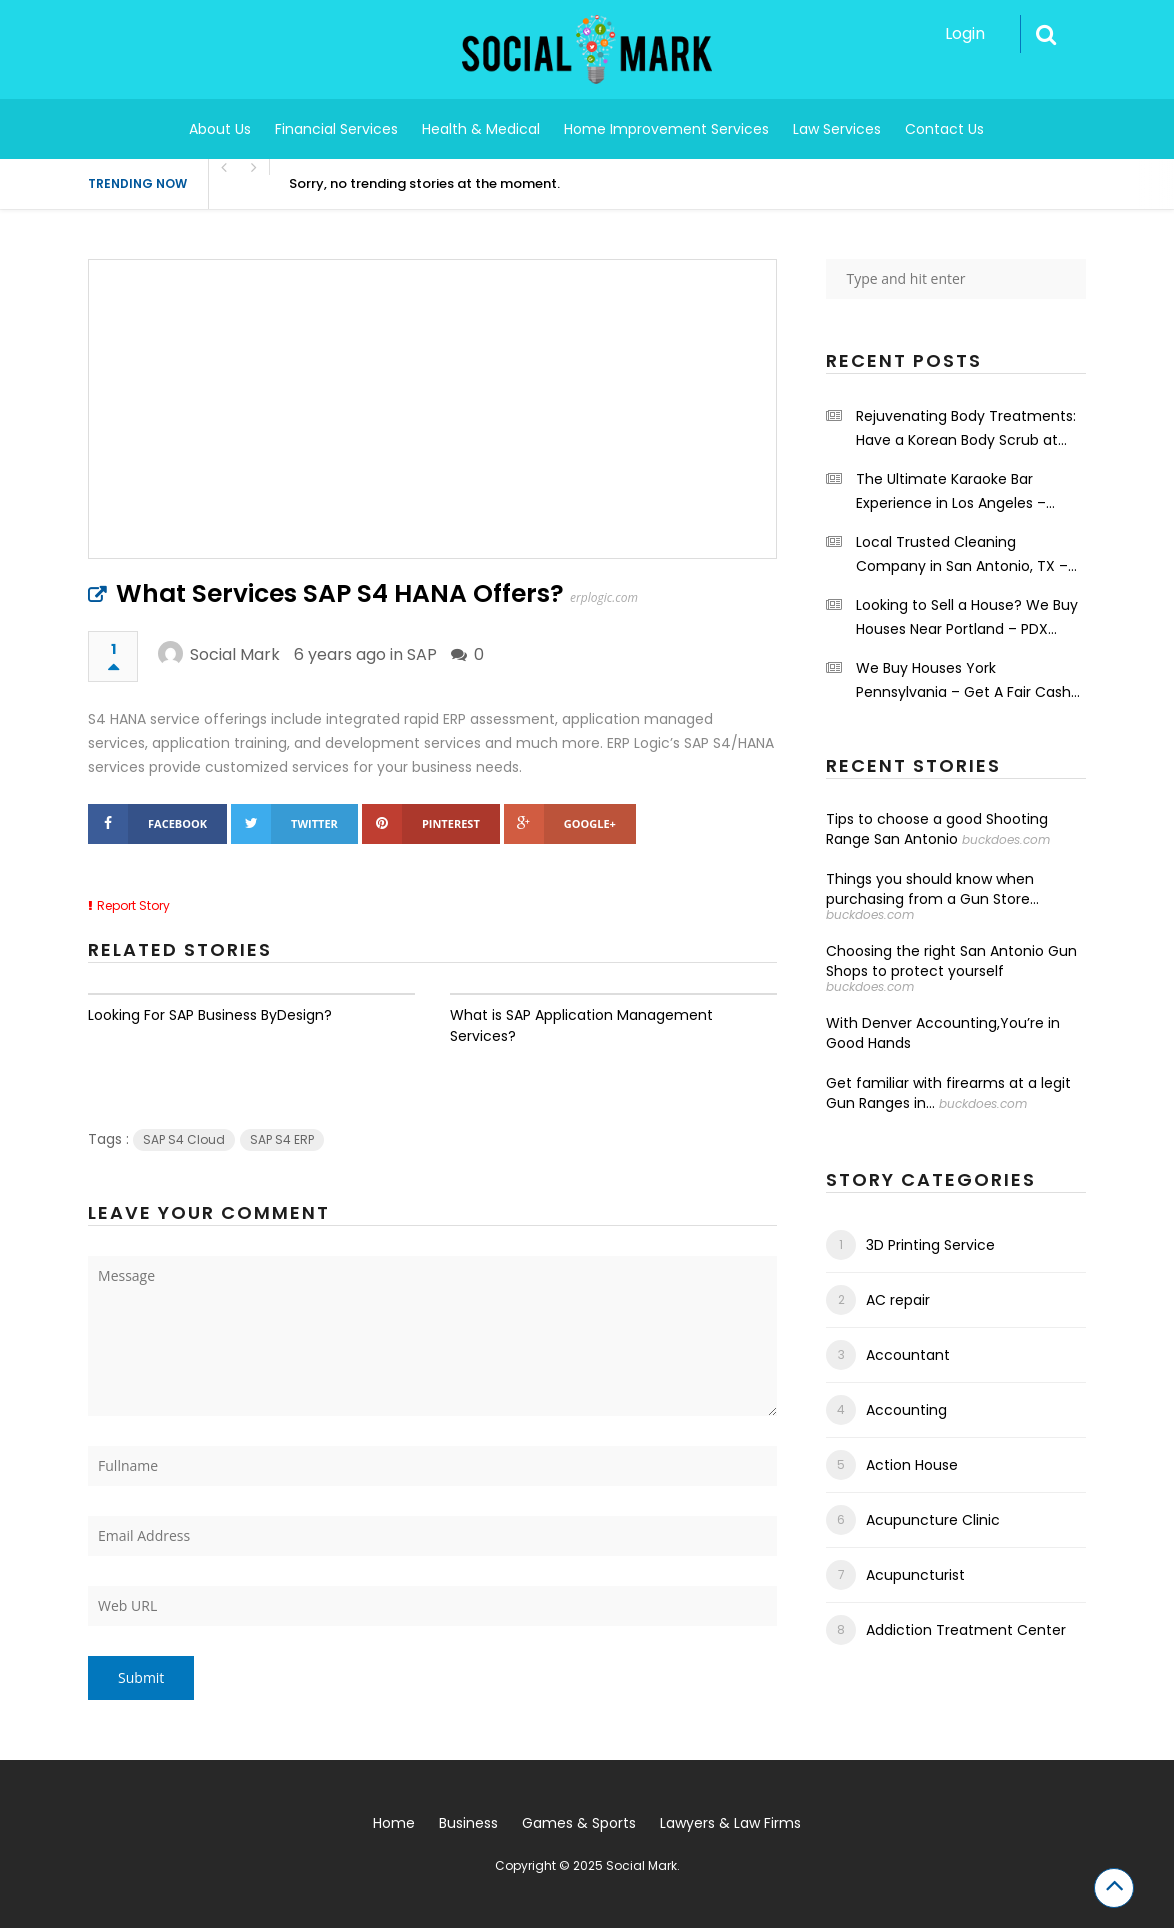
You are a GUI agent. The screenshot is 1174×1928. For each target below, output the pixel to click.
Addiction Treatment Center (966, 1630)
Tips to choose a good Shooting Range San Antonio (937, 829)
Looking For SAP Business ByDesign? (210, 1015)
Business (468, 1823)
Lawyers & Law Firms (730, 1823)
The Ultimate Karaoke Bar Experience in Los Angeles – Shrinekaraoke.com (951, 492)
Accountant (908, 1355)
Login (965, 33)
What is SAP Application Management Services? (581, 1025)
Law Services (837, 129)
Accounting (906, 1410)
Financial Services (336, 129)
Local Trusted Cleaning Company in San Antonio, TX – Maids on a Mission (962, 555)
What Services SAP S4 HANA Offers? (340, 593)
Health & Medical (481, 129)
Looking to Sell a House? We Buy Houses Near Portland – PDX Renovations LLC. (967, 618)
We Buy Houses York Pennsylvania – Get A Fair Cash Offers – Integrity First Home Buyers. (963, 681)
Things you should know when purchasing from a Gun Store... (932, 889)
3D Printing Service (930, 1245)
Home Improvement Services (666, 129)
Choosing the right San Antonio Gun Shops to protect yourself (951, 961)
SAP (422, 654)
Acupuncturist (915, 1575)
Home (394, 1823)
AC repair (898, 1300)
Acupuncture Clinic (933, 1520)
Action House (912, 1465)
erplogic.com (604, 597)
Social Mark (235, 654)
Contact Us (944, 129)
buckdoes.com (1006, 839)
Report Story (133, 905)
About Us (220, 129)
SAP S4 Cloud (184, 1139)
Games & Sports (579, 1823)
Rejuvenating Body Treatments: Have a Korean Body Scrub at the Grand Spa (966, 429)
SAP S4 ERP (282, 1139)
